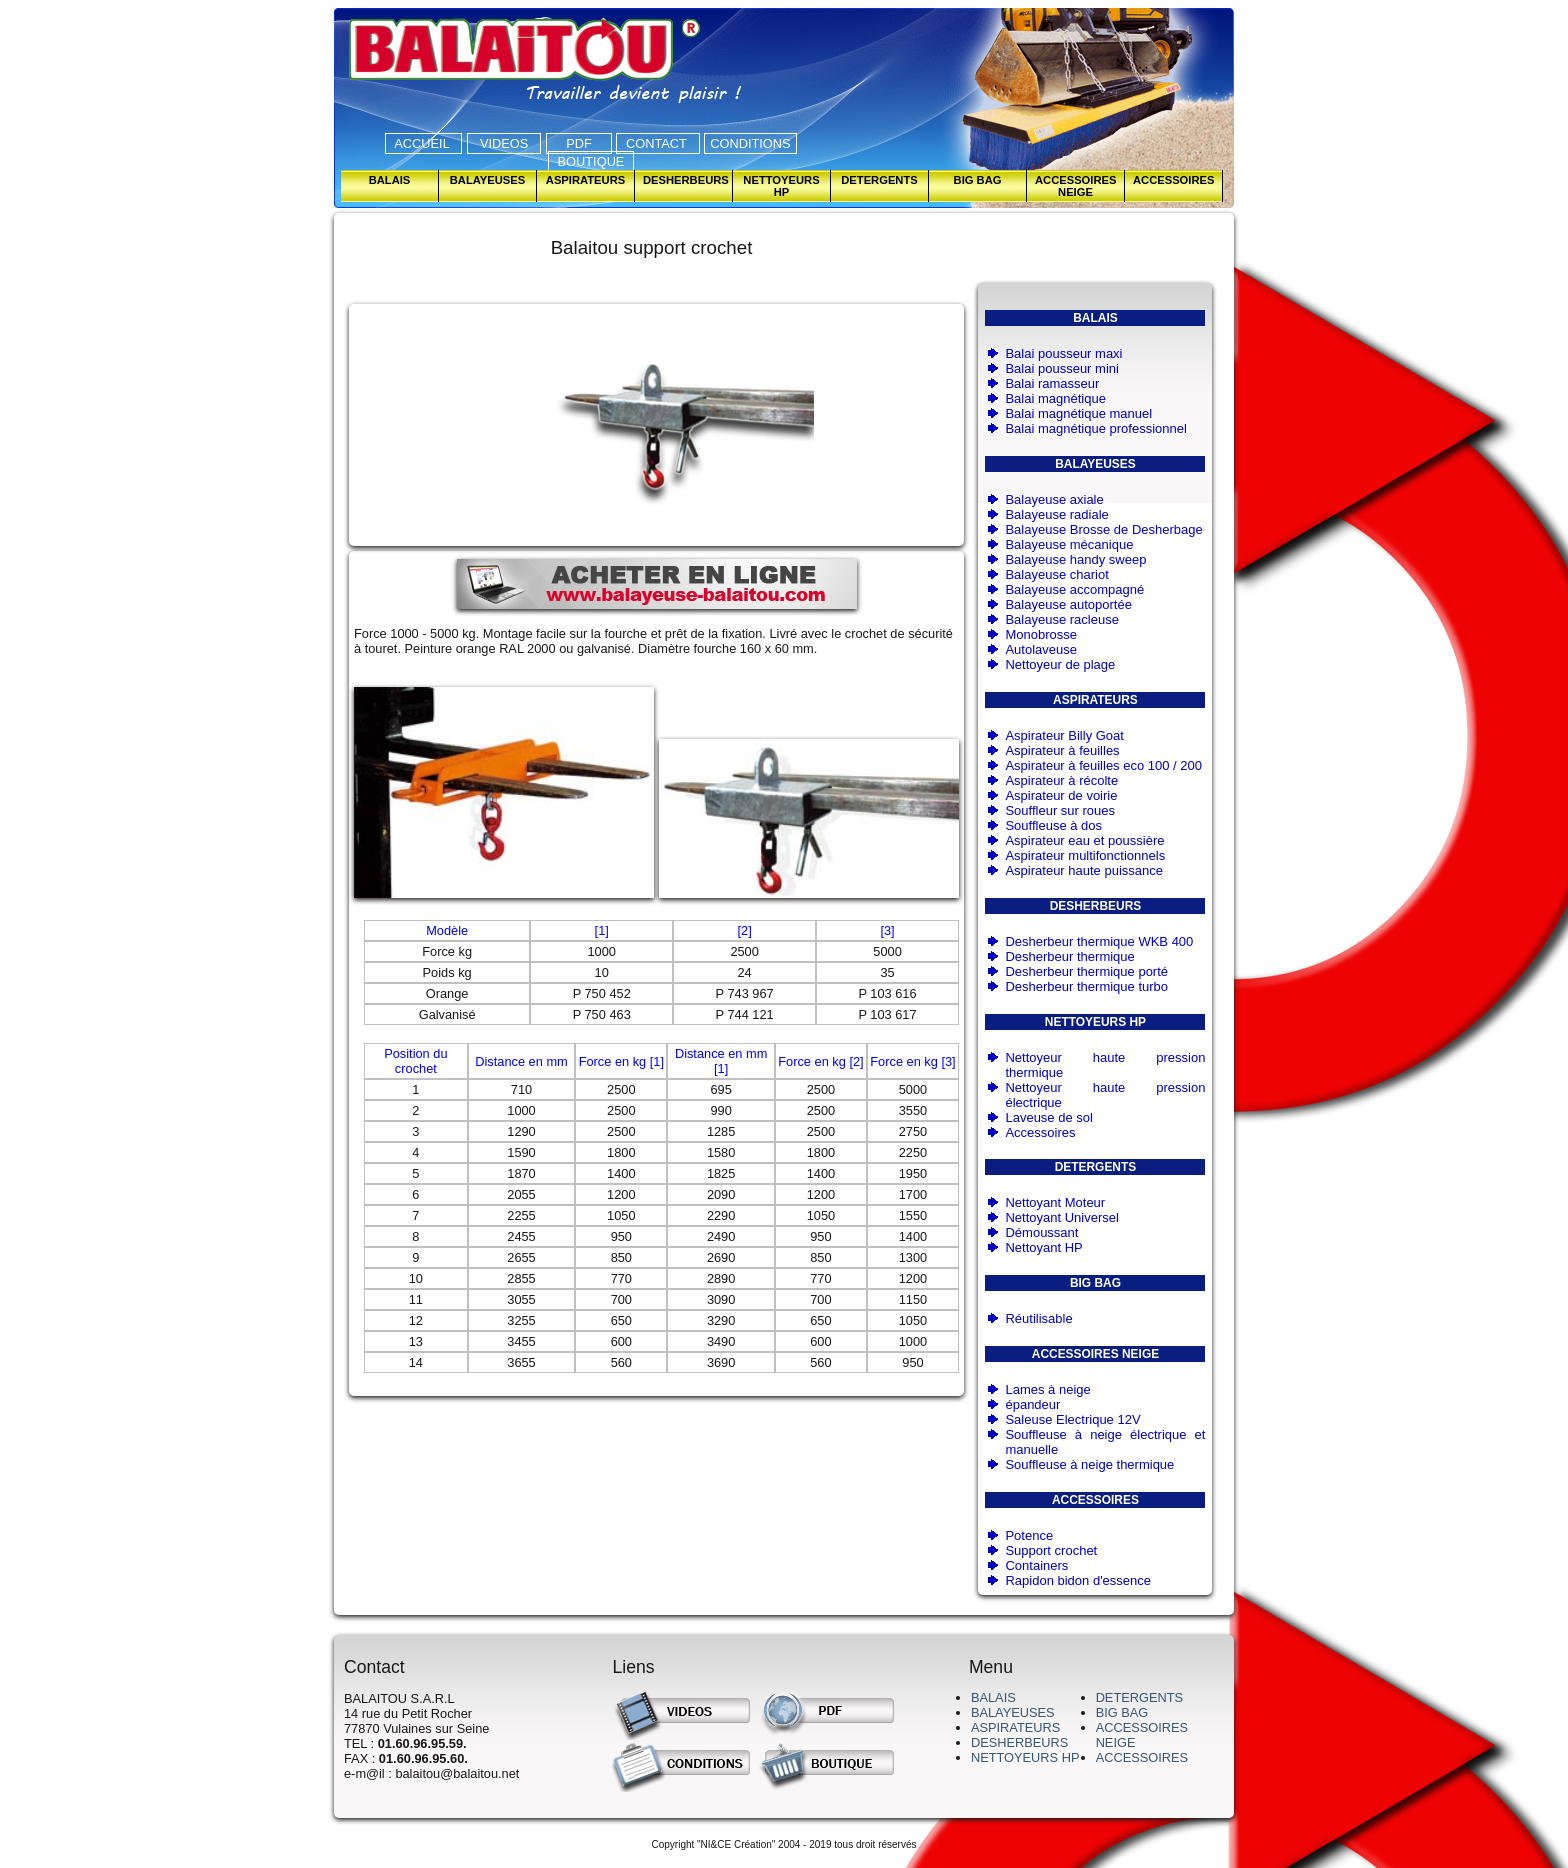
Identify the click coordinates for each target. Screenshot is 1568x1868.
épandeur (1032, 1404)
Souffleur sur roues (1060, 810)
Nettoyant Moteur (1055, 1202)
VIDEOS (504, 143)
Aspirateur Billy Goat (1064, 735)
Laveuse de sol (1048, 1117)
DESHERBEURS (1019, 1742)
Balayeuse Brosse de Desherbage (1103, 529)
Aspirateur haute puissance (1084, 870)
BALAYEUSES (1013, 1712)
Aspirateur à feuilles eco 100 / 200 (1103, 765)
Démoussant (1041, 1232)
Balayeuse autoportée (1068, 604)
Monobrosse (1041, 634)
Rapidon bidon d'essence (1078, 1580)
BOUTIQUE (591, 161)
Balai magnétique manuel (1078, 413)
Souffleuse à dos (1053, 825)
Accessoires (1040, 1132)
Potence (1029, 1535)
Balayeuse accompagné (1074, 589)
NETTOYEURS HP (1025, 1757)
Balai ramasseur (1052, 383)
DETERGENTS (1139, 1697)
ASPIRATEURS (1015, 1727)
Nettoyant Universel (1061, 1217)
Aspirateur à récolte (1061, 780)
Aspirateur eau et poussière (1084, 840)
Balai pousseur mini (1061, 368)
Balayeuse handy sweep (1075, 559)
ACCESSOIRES (1142, 1757)
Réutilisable (1038, 1318)
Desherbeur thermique (1069, 956)
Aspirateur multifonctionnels (1085, 855)
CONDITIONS (750, 143)
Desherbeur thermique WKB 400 (1099, 941)
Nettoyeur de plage (1060, 664)
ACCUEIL (423, 143)
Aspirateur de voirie (1061, 795)
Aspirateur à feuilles (1062, 750)
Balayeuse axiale (1054, 499)
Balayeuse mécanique (1069, 544)
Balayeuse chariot (1056, 574)
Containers (1036, 1565)
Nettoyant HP (1043, 1247)
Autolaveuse (1041, 649)
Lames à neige (1047, 1389)
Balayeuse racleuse (1061, 619)
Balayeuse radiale (1056, 514)
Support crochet (1051, 1550)
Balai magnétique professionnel (1095, 428)
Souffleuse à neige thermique (1089, 1464)
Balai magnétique (1055, 398)
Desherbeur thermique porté (1086, 971)
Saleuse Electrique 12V (1072, 1419)
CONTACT (657, 143)
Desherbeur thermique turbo (1086, 986)
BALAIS (993, 1697)
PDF (579, 143)
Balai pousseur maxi (1063, 353)
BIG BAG (1122, 1712)
